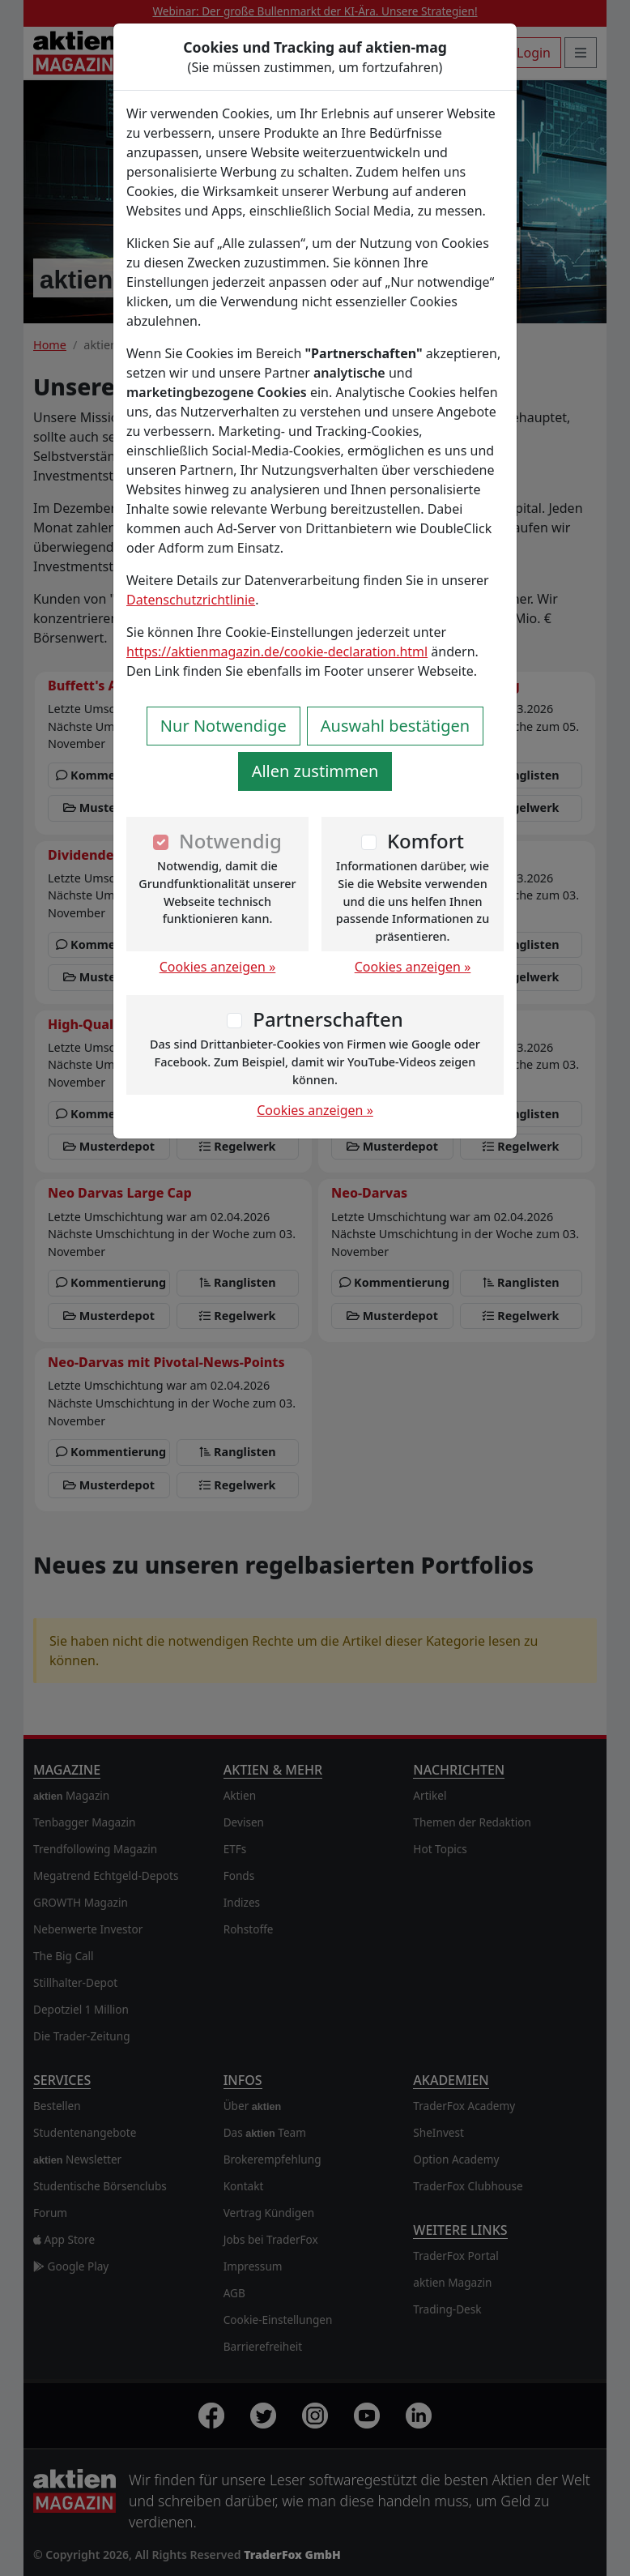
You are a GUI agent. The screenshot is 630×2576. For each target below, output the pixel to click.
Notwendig (230, 840)
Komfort (425, 840)
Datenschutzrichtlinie (190, 600)
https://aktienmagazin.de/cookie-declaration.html (277, 651)
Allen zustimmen (315, 771)
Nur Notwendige (223, 726)
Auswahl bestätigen (395, 726)
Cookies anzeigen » (218, 967)
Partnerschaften (328, 1019)
